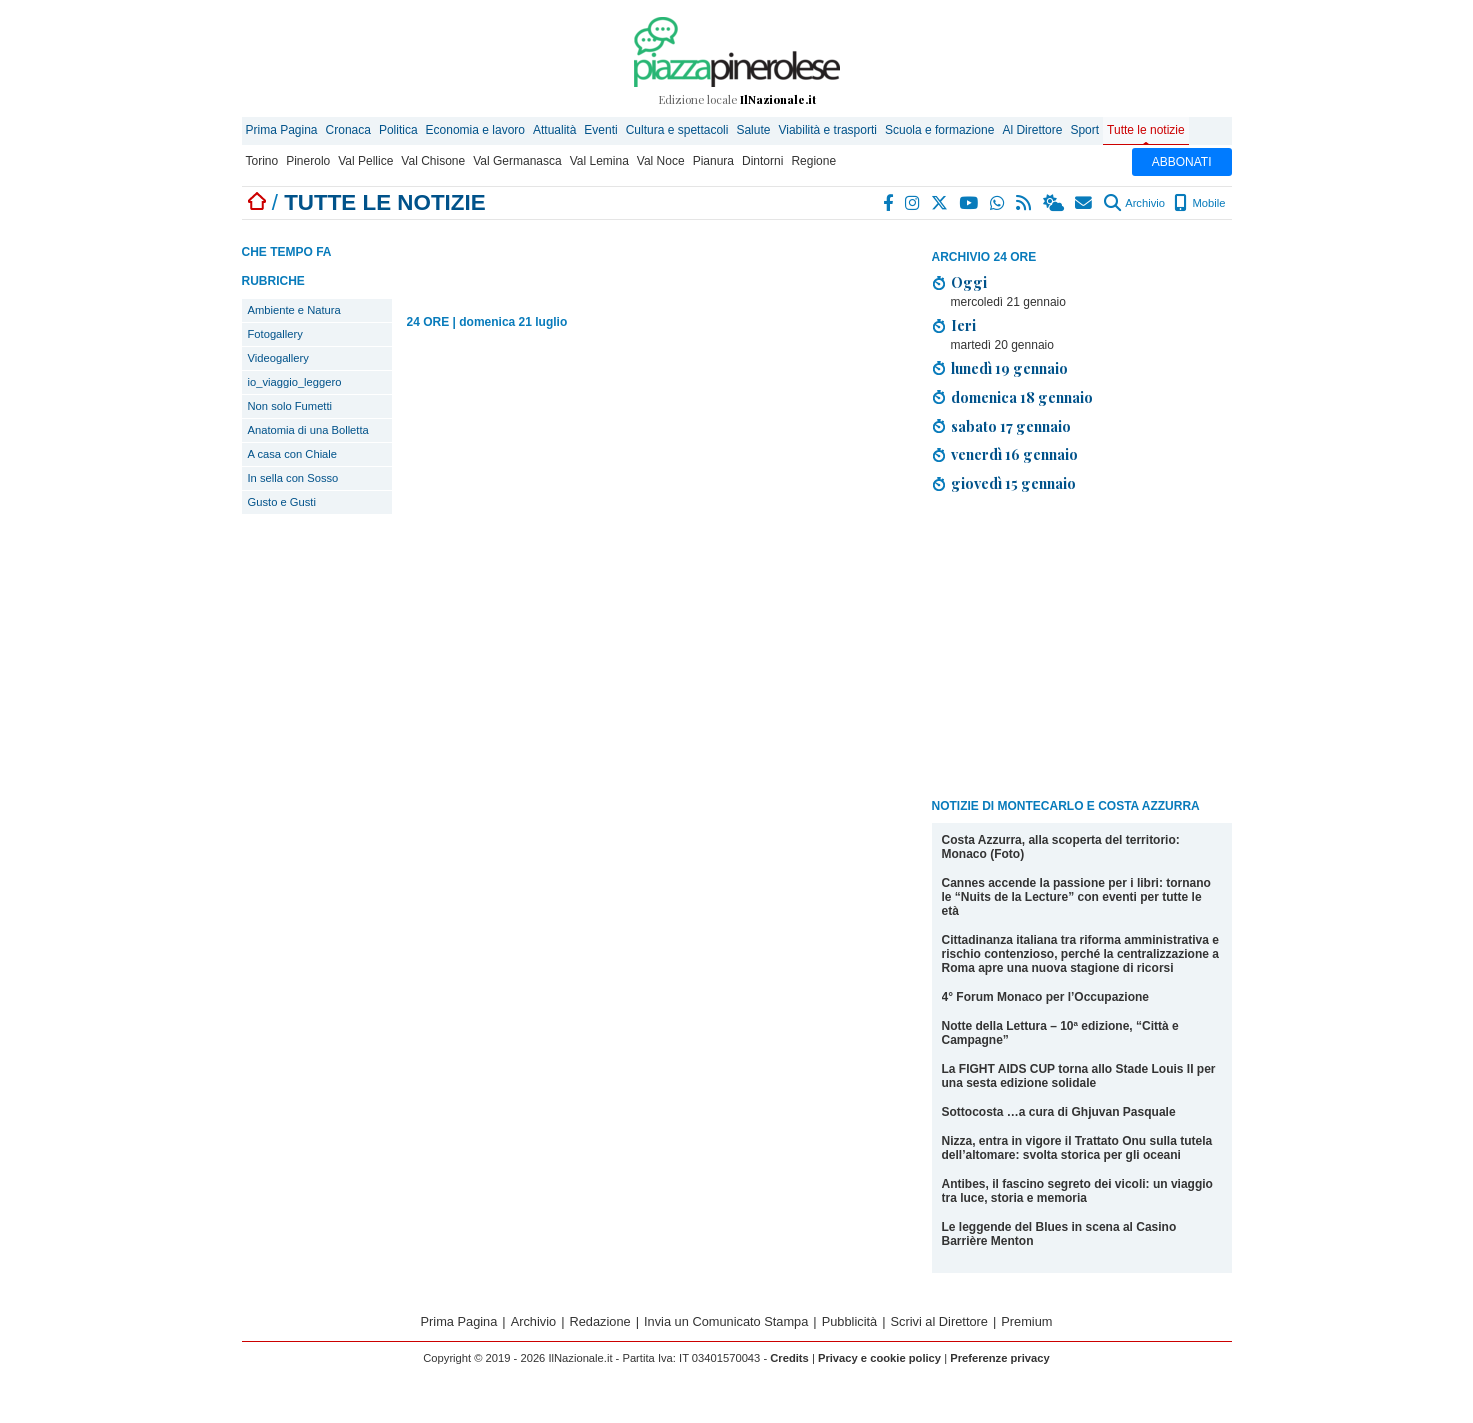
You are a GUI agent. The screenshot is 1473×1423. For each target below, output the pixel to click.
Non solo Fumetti (290, 406)
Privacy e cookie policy (879, 1358)
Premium (1026, 1321)
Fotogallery (275, 334)
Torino (262, 161)
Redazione (600, 1321)
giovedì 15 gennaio (1013, 483)
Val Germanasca (517, 161)
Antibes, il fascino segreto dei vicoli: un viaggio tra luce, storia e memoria (1077, 1191)
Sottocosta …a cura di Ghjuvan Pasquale (1059, 1112)
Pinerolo (308, 161)
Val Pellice (365, 161)
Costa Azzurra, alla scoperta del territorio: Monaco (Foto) (1061, 847)
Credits (789, 1358)
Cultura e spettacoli (677, 130)
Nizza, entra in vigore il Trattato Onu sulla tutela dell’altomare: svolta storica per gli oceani (1077, 1148)
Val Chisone (433, 161)
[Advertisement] (1082, 649)
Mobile (1199, 203)
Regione (813, 161)
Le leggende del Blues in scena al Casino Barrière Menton (1059, 1234)
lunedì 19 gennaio (1009, 368)
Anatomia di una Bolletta (308, 430)
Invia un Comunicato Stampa (726, 1321)
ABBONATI (1182, 162)
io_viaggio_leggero (295, 382)
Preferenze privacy (1000, 1358)
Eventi (600, 130)
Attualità (554, 130)
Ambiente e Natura (294, 310)
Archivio (1134, 203)
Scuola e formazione (939, 130)
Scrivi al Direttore (939, 1321)
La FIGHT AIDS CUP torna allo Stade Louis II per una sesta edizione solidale (1079, 1076)
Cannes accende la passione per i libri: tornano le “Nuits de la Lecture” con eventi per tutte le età (1076, 897)
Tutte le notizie (1146, 130)
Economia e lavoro (475, 130)
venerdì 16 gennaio (1014, 454)
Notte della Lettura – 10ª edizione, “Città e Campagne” (1060, 1033)
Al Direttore (1032, 130)
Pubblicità (850, 1321)
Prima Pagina (282, 130)
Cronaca (348, 130)
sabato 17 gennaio (1011, 426)
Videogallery (278, 358)
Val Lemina (599, 161)
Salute (753, 130)
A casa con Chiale (293, 454)
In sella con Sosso (293, 478)
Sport (1084, 130)
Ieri (963, 325)
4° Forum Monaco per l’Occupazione (1046, 997)
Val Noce (661, 161)
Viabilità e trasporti (827, 130)
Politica (398, 130)
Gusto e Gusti (282, 502)
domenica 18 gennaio (1022, 397)
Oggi (969, 282)
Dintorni (762, 161)
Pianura (713, 161)
